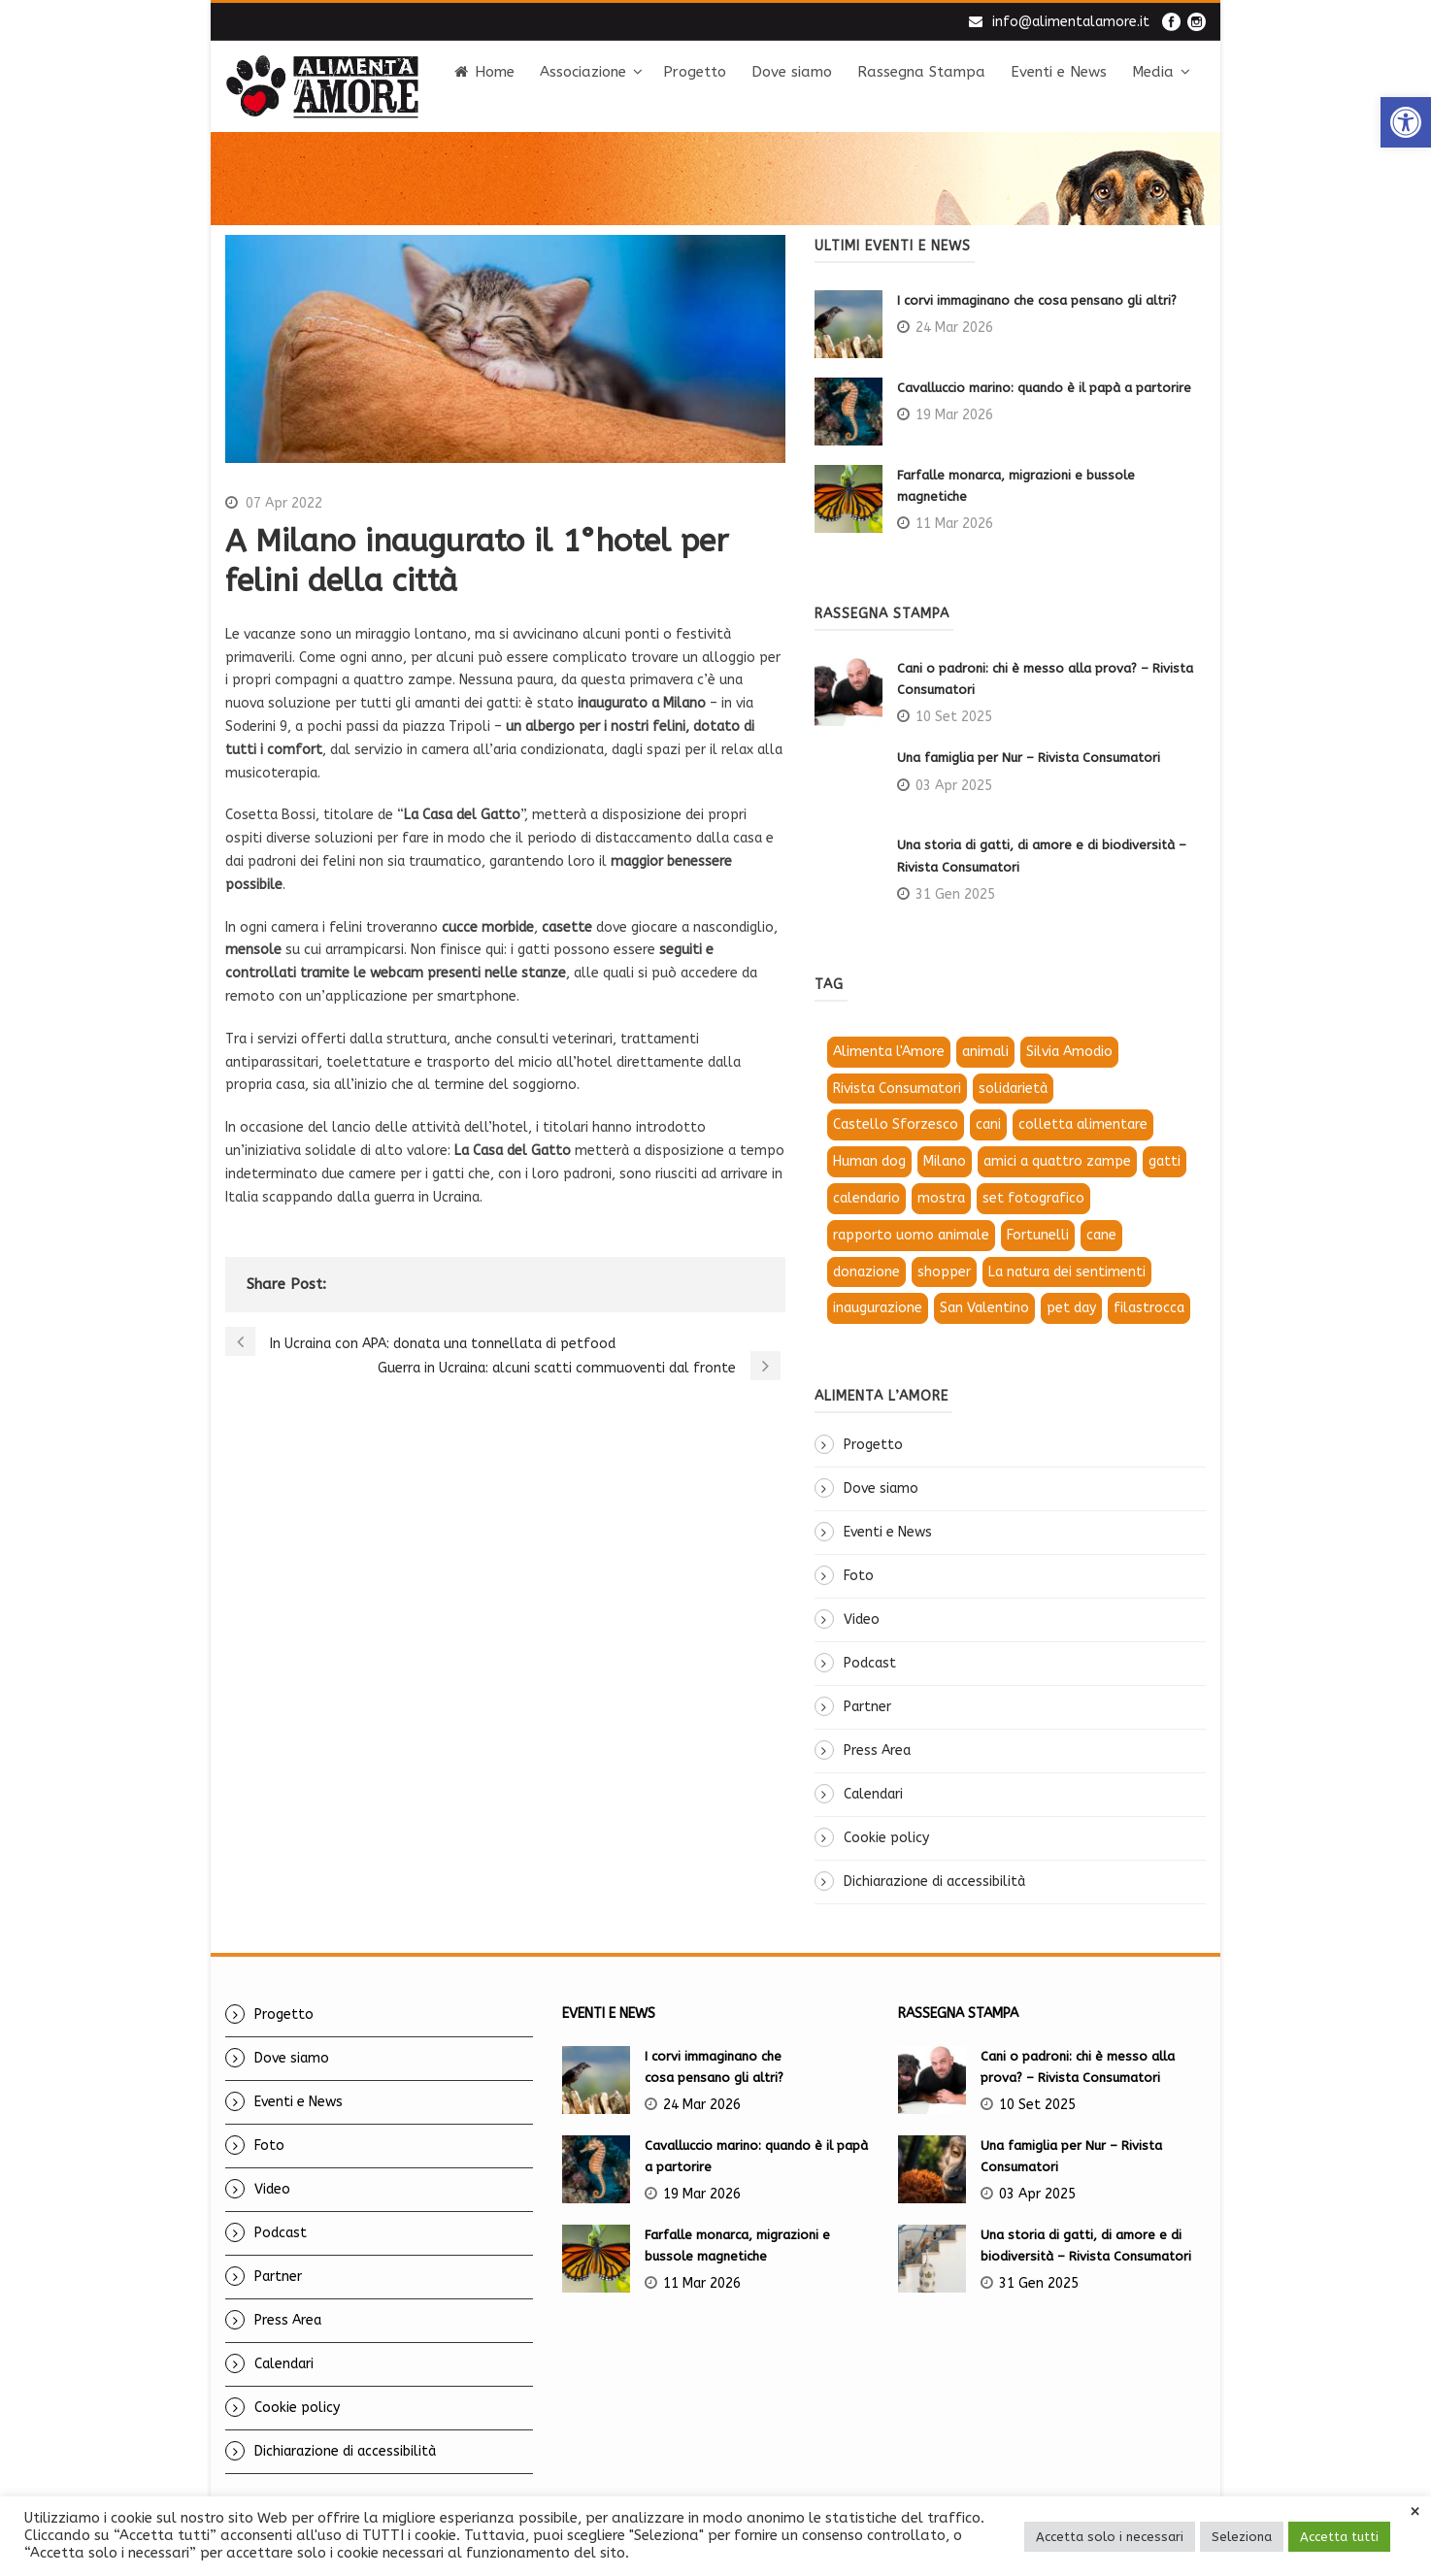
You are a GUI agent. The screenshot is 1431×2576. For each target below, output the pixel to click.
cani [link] (988, 1124)
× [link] (1415, 2512)
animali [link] (985, 1051)
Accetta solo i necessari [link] (1109, 2536)
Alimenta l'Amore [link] (889, 1051)
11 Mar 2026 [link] (954, 523)
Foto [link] (859, 1576)
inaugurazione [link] (877, 1308)
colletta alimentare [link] (1083, 1124)
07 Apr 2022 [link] (284, 503)
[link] (1406, 122)
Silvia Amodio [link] (1069, 1051)
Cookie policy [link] (886, 1838)
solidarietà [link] (1013, 1088)
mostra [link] (941, 1198)
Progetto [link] (694, 72)
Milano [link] (944, 1161)
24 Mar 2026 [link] (954, 327)
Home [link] (484, 72)
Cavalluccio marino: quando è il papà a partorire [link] (1044, 387)
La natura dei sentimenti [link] (1067, 1272)
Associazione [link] (583, 72)
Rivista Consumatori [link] (897, 1088)
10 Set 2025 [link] (953, 717)
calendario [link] (866, 1198)
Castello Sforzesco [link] (895, 1124)
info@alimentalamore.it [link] (1070, 22)
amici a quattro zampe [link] (1057, 1161)
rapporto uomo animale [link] (911, 1235)
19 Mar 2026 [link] (954, 415)
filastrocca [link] (1149, 1308)
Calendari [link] (873, 1794)
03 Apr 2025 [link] (953, 785)
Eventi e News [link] (1059, 72)
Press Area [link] (877, 1750)
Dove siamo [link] (791, 72)
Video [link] (862, 1619)
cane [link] (1101, 1235)
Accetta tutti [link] (1339, 2536)
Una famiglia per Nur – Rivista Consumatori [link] (1028, 757)
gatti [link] (1164, 1161)
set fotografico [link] (1033, 1198)
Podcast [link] (870, 1663)
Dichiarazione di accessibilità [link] (934, 1881)
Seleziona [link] (1242, 2536)
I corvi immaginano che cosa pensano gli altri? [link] (1039, 300)
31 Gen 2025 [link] (955, 894)
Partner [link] (867, 1707)
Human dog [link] (869, 1161)
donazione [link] (866, 1272)
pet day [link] (1071, 1308)
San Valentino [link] (984, 1308)
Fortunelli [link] (1038, 1235)
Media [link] (1153, 72)
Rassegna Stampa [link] (921, 72)
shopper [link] (944, 1272)
